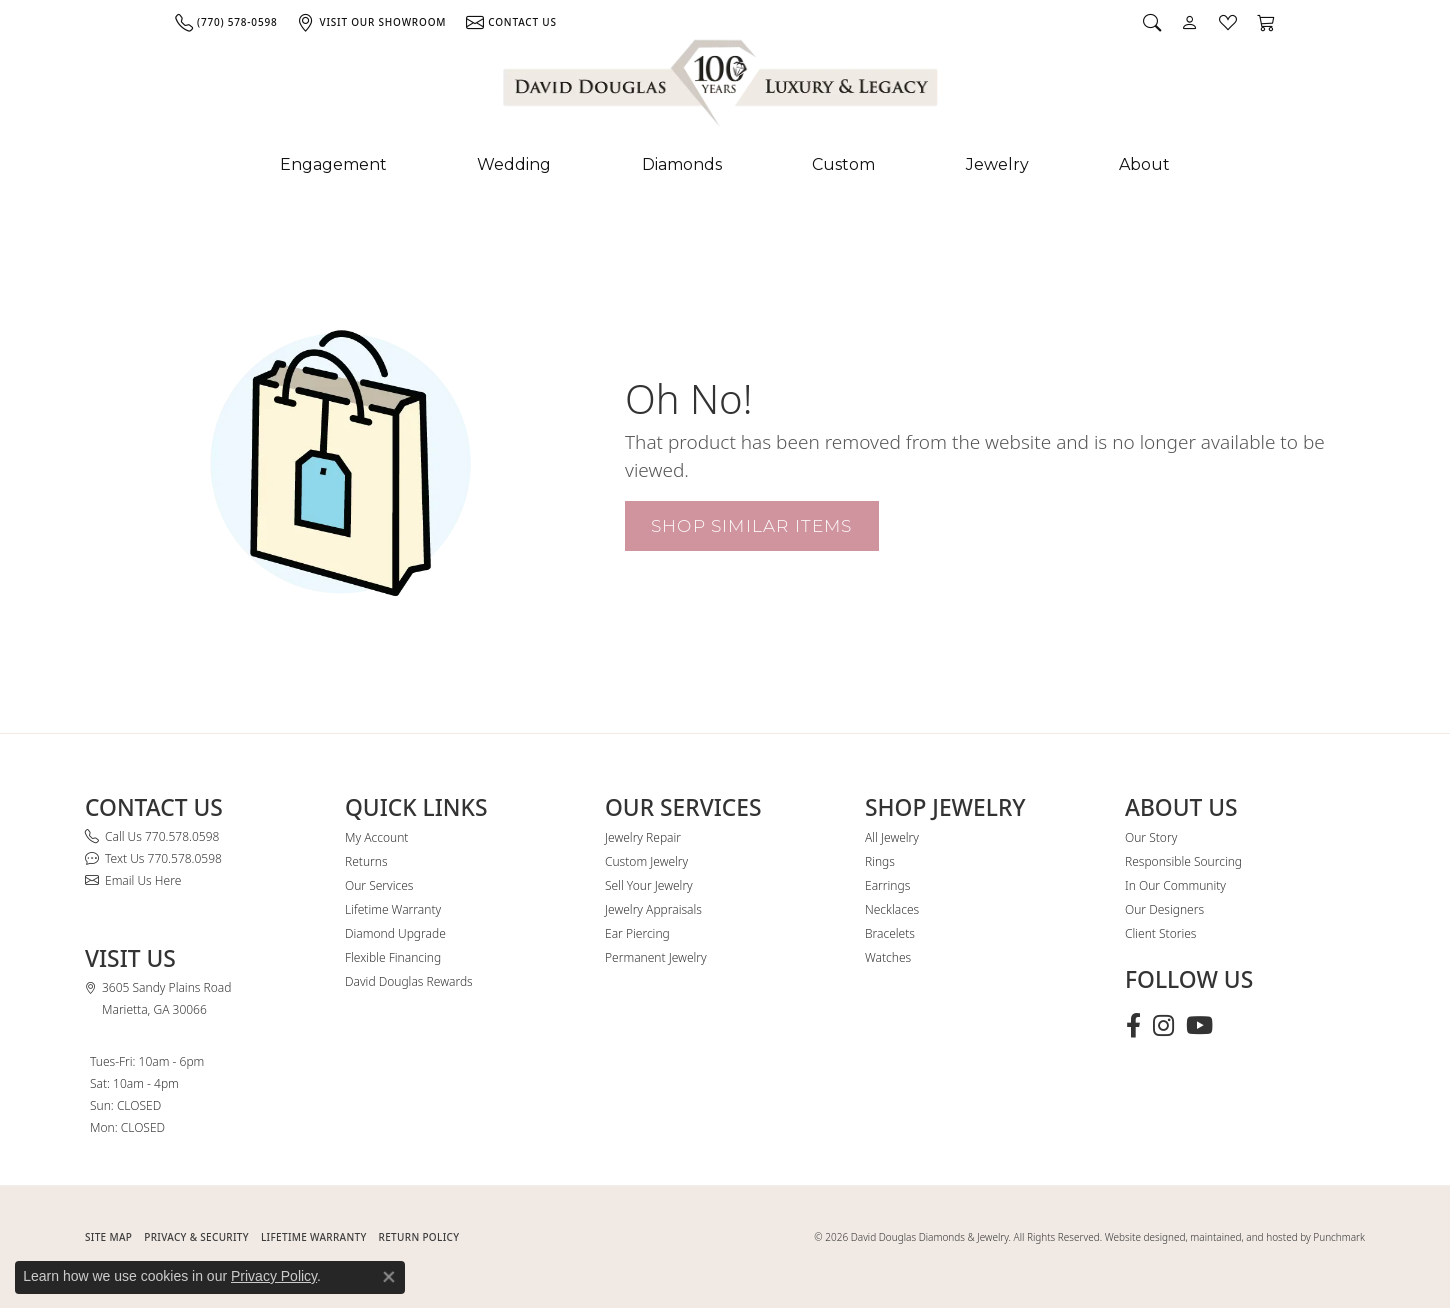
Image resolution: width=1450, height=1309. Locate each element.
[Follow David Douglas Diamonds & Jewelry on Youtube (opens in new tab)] (1199, 1026)
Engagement (333, 164)
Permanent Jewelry (656, 957)
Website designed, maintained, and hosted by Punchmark (1235, 1237)
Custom (843, 164)
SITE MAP (108, 1237)
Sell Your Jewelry (649, 885)
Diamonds (682, 164)
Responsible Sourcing (1183, 861)
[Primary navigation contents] (725, 165)
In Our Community (1175, 885)
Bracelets (890, 933)
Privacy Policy (274, 1276)
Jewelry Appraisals (653, 909)
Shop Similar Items (752, 525)
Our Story (1151, 837)
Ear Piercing (637, 933)
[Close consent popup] (389, 1277)
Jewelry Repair (643, 837)
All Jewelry (892, 837)
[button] (1152, 22)
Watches (888, 957)
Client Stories (1160, 933)
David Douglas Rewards (409, 981)
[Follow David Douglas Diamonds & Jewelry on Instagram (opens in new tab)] (1163, 1026)
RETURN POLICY (419, 1237)
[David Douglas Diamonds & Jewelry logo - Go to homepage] (722, 87)
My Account (376, 837)
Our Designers (1164, 909)
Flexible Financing (393, 957)
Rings (880, 861)
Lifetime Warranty (393, 909)
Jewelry (997, 164)
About (1144, 164)
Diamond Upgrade (395, 933)
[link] (226, 22)
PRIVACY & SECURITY (196, 1237)
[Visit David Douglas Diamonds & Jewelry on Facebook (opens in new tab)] (1133, 1026)
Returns (366, 861)
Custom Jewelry (646, 861)
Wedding (514, 164)
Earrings (887, 885)
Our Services (379, 885)
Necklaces (892, 909)
